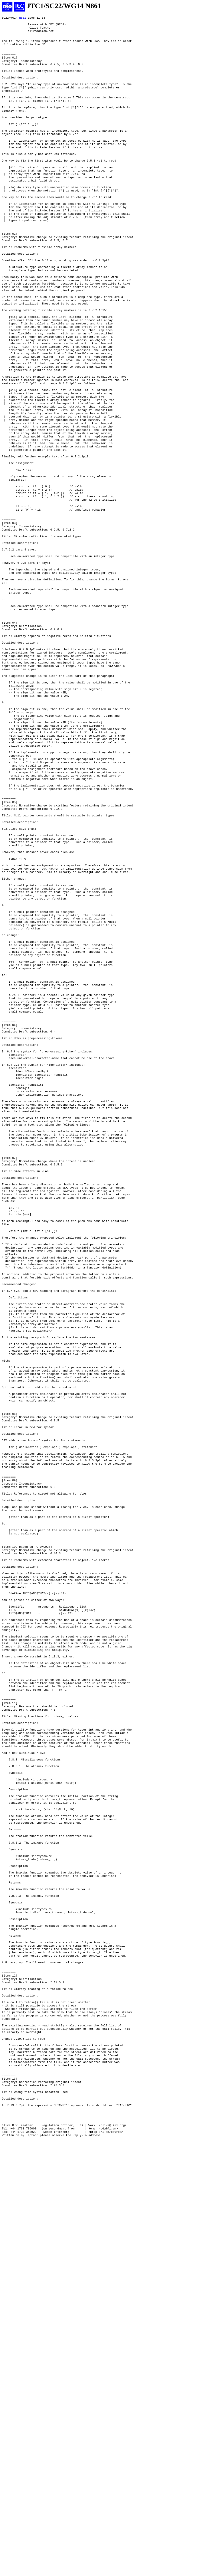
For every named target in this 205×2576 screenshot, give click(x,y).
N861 (22, 18)
